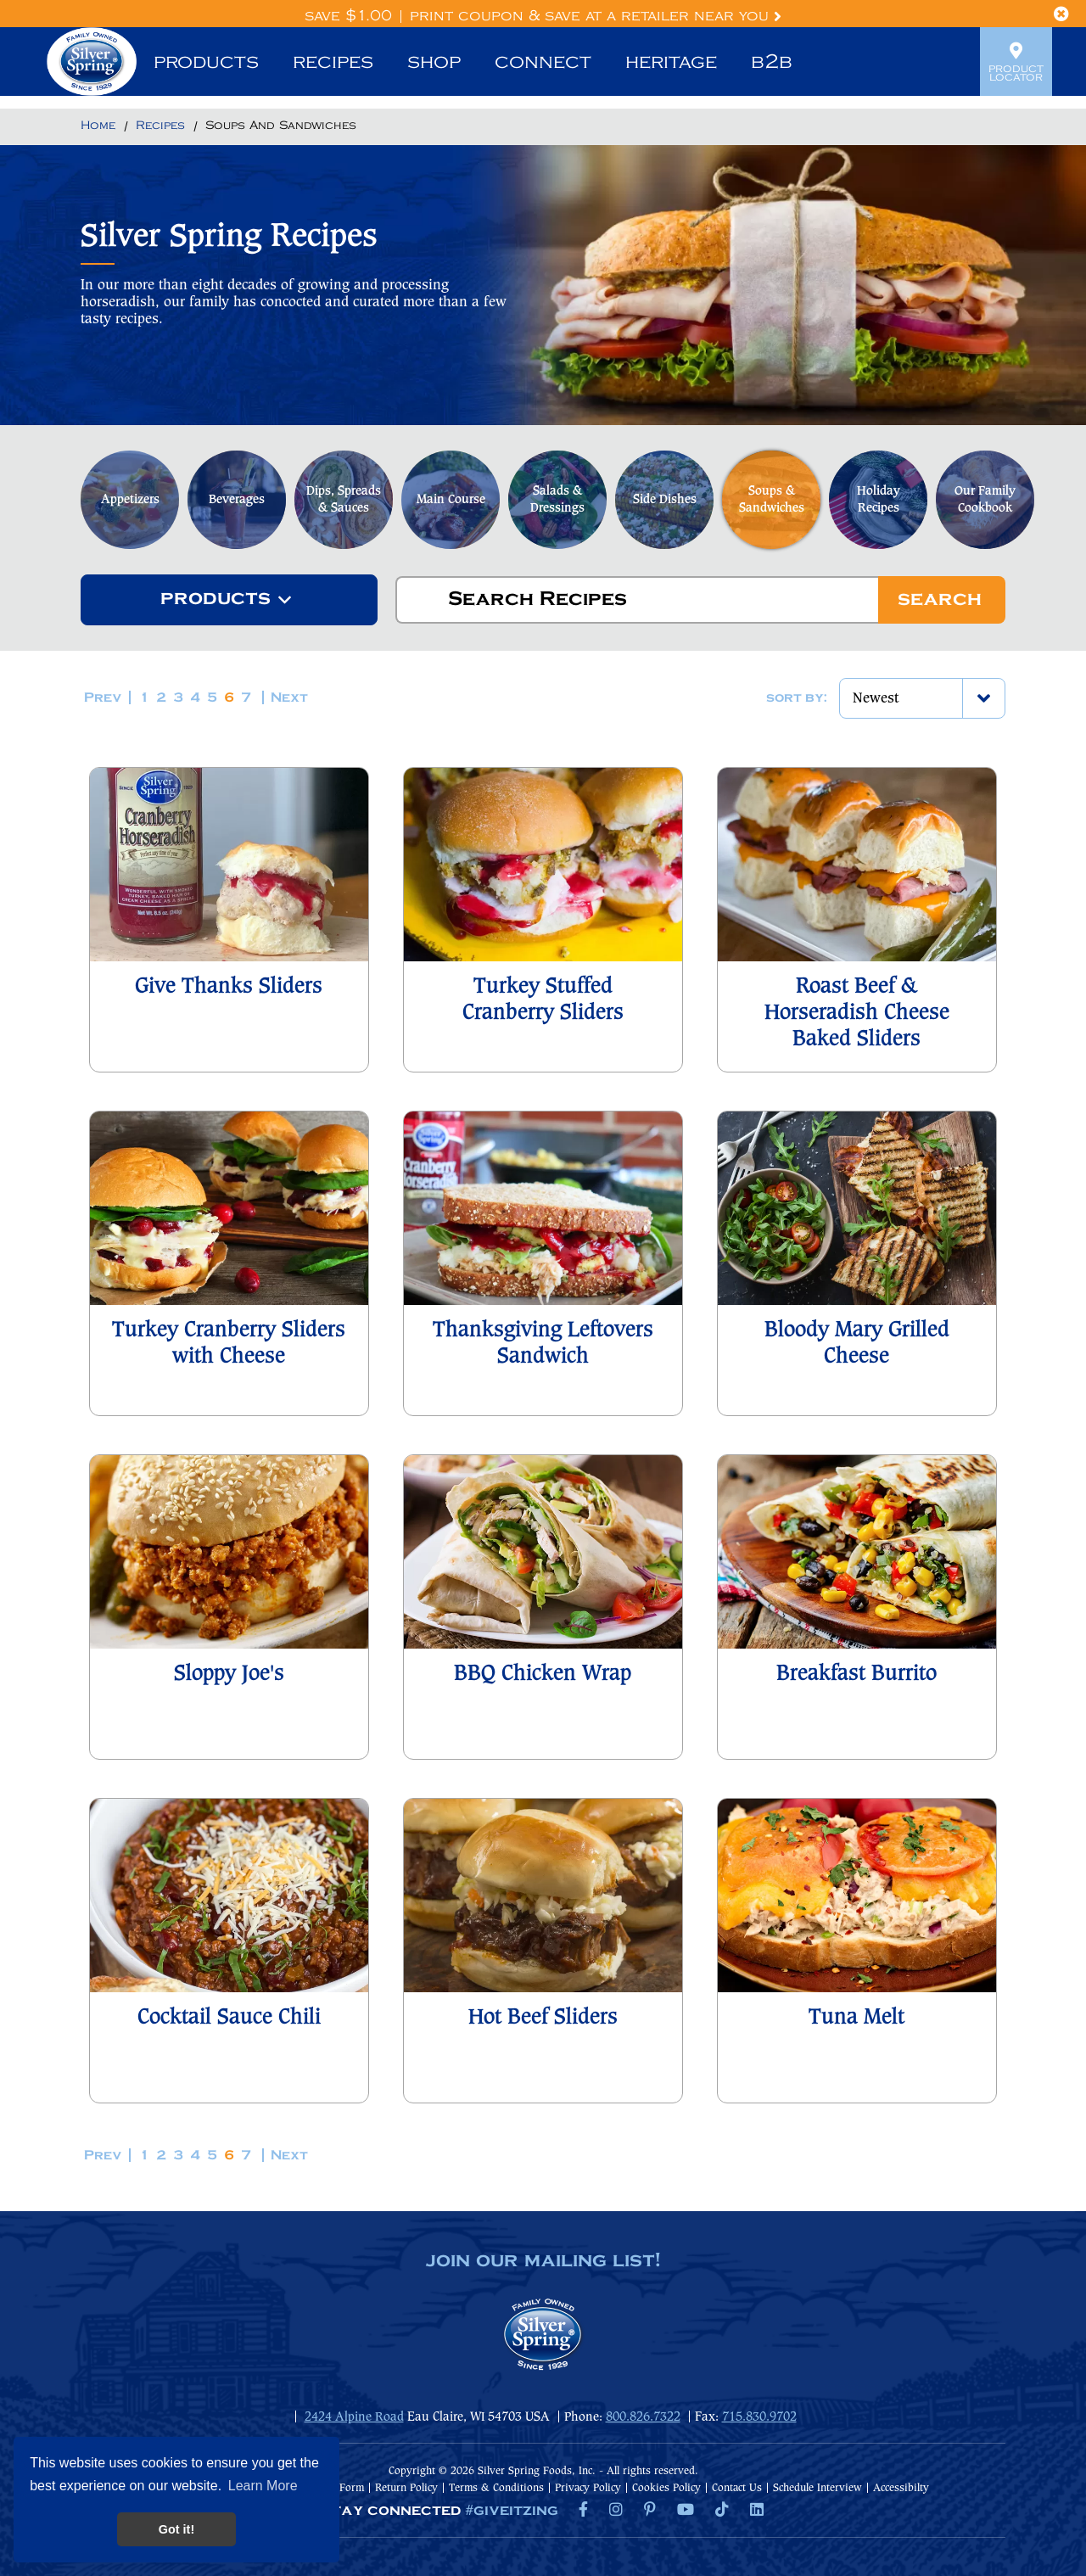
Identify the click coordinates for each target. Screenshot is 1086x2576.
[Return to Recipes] (160, 126)
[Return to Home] (98, 126)
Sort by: (796, 698)
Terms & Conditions (496, 2488)
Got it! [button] (176, 2529)
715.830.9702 (759, 2417)
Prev (103, 698)
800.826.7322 (643, 2417)
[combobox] (229, 599)
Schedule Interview (817, 2488)
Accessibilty (901, 2488)
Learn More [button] (263, 2485)
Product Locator (1016, 61)
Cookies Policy (666, 2488)
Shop (434, 62)
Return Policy (406, 2488)
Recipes (333, 62)
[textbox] (215, 600)
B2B (771, 62)
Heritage (671, 62)
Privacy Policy (588, 2488)
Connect (543, 62)
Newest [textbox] (875, 699)
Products (206, 62)
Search (940, 600)
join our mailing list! (543, 2261)
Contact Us (737, 2488)
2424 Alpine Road (354, 2417)
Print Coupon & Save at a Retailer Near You (595, 16)
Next (289, 698)
